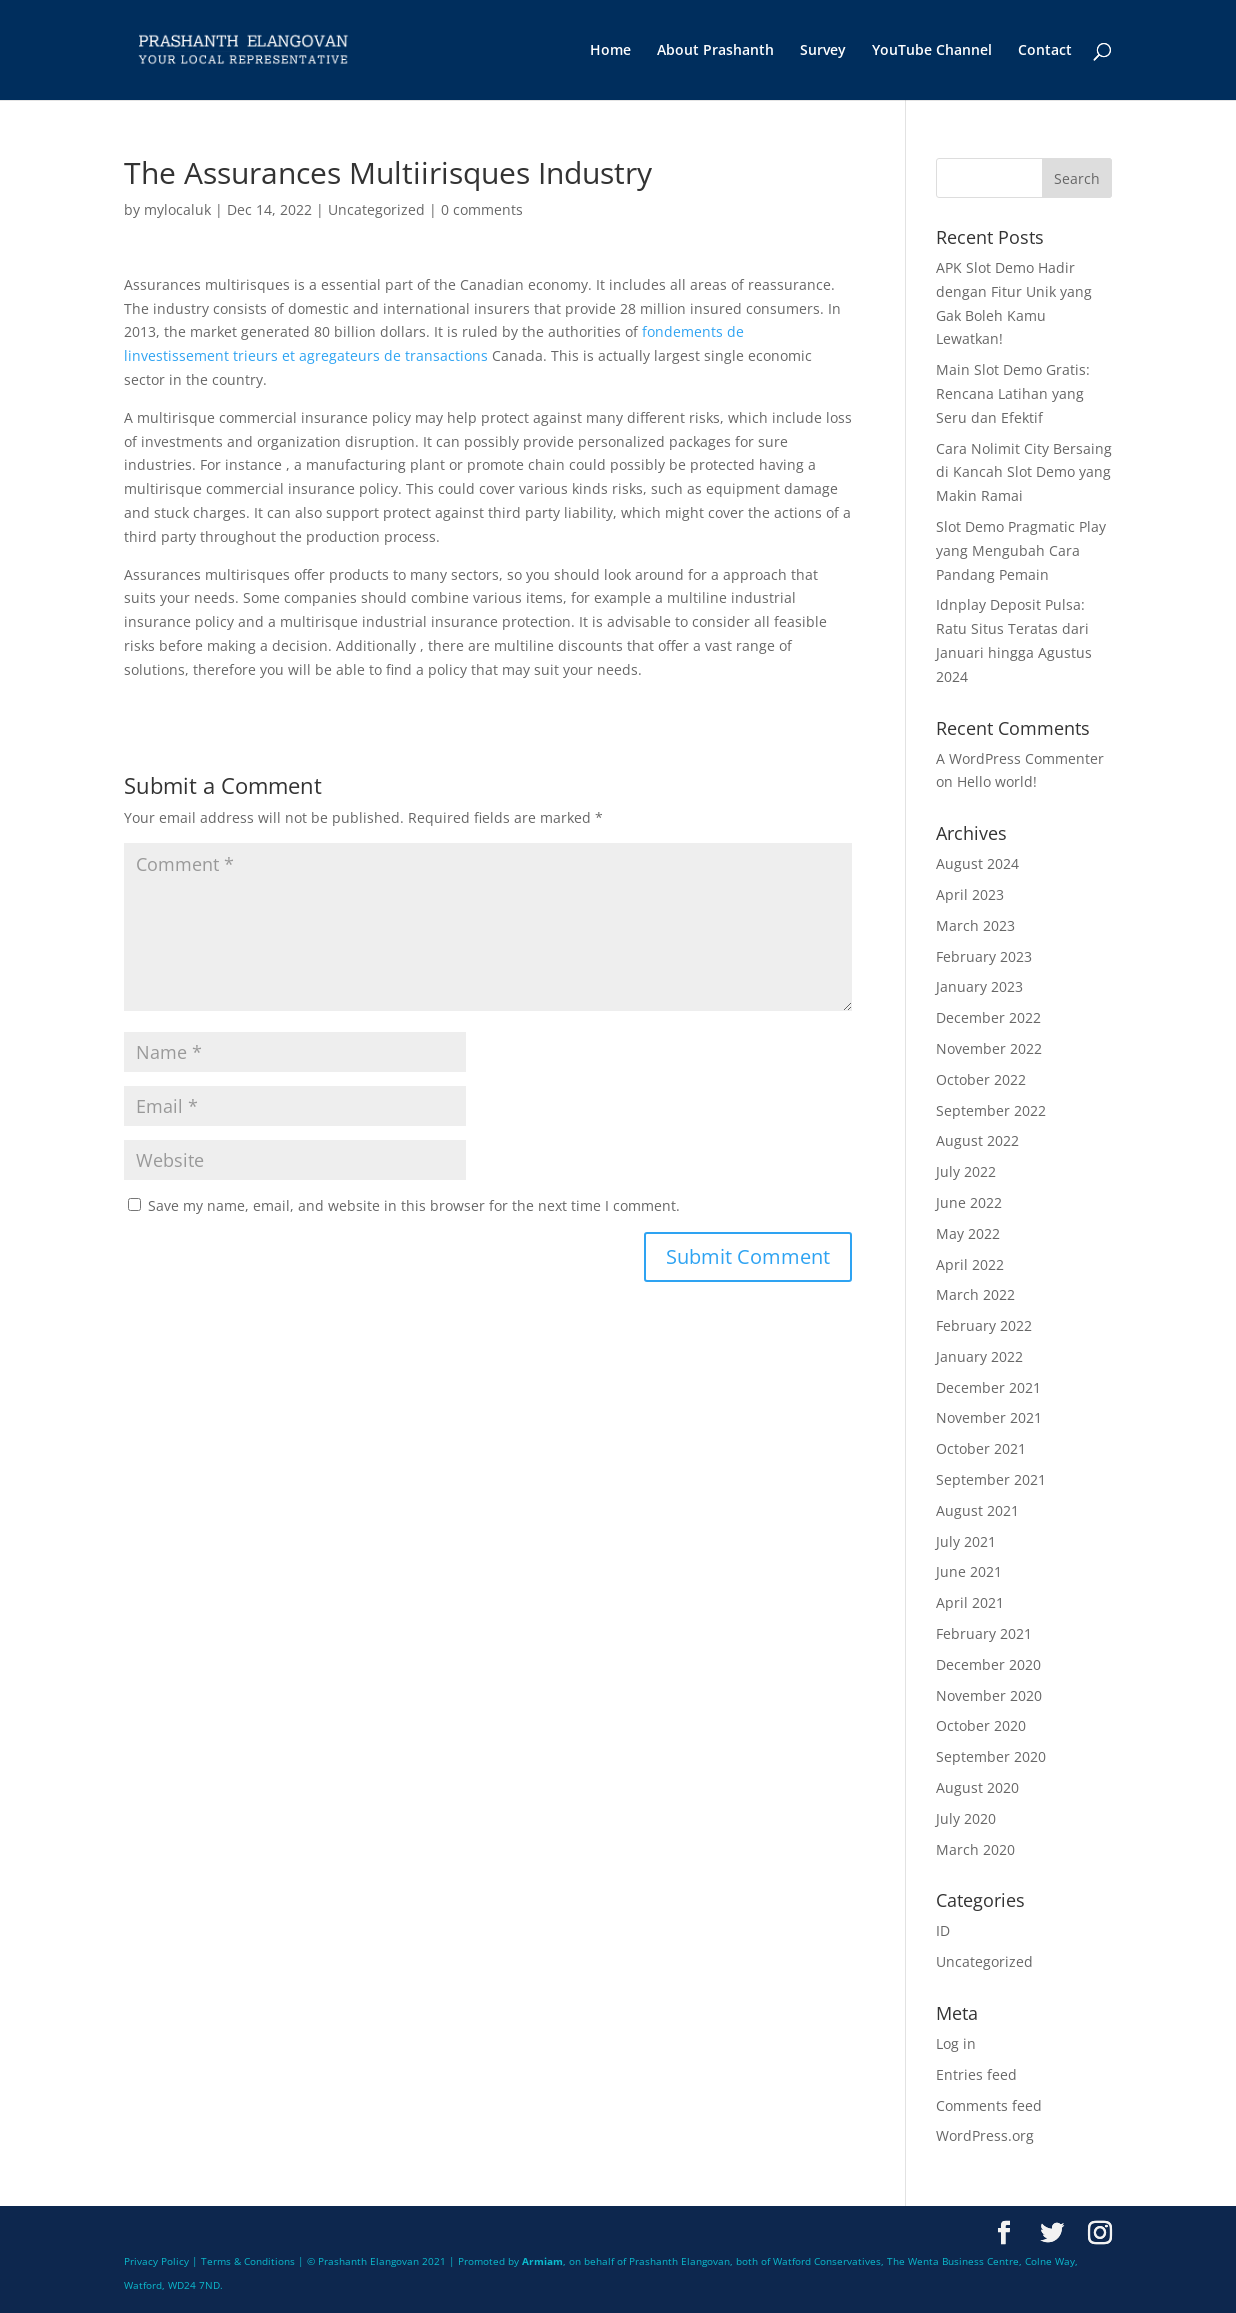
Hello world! (997, 781)
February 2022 (984, 1325)
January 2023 (979, 986)
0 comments (482, 209)
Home (610, 51)
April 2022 (970, 1264)
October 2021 (981, 1448)
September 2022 (991, 1110)
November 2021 (989, 1417)
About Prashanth (715, 51)
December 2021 (988, 1387)
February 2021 (984, 1633)
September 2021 (991, 1479)
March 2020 (975, 1849)
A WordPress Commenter (1020, 758)
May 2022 (968, 1233)
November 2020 (989, 1695)
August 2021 (977, 1510)
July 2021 (966, 1541)
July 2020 (966, 1818)
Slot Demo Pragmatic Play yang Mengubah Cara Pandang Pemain (1021, 550)
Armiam (542, 2261)
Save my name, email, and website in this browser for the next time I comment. (414, 1205)
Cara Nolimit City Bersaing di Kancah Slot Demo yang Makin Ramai (1024, 472)
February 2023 (984, 956)
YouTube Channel (932, 51)
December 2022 (988, 1017)
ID (943, 1930)
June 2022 (969, 1202)
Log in (956, 2043)
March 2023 (975, 925)
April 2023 (970, 894)
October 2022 (981, 1079)
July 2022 (966, 1171)
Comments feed (989, 2105)
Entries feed (976, 2074)
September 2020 (991, 1756)
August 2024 (977, 863)
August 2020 (977, 1787)
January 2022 (979, 1356)
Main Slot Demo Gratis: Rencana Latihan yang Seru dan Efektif (1013, 393)
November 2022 (989, 1048)
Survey (823, 51)
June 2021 (969, 1571)
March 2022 (975, 1294)
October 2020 (981, 1725)
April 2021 (970, 1602)
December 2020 (988, 1664)
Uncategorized (376, 209)
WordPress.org (985, 2135)
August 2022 (977, 1140)
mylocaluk (177, 209)
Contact (1045, 51)
